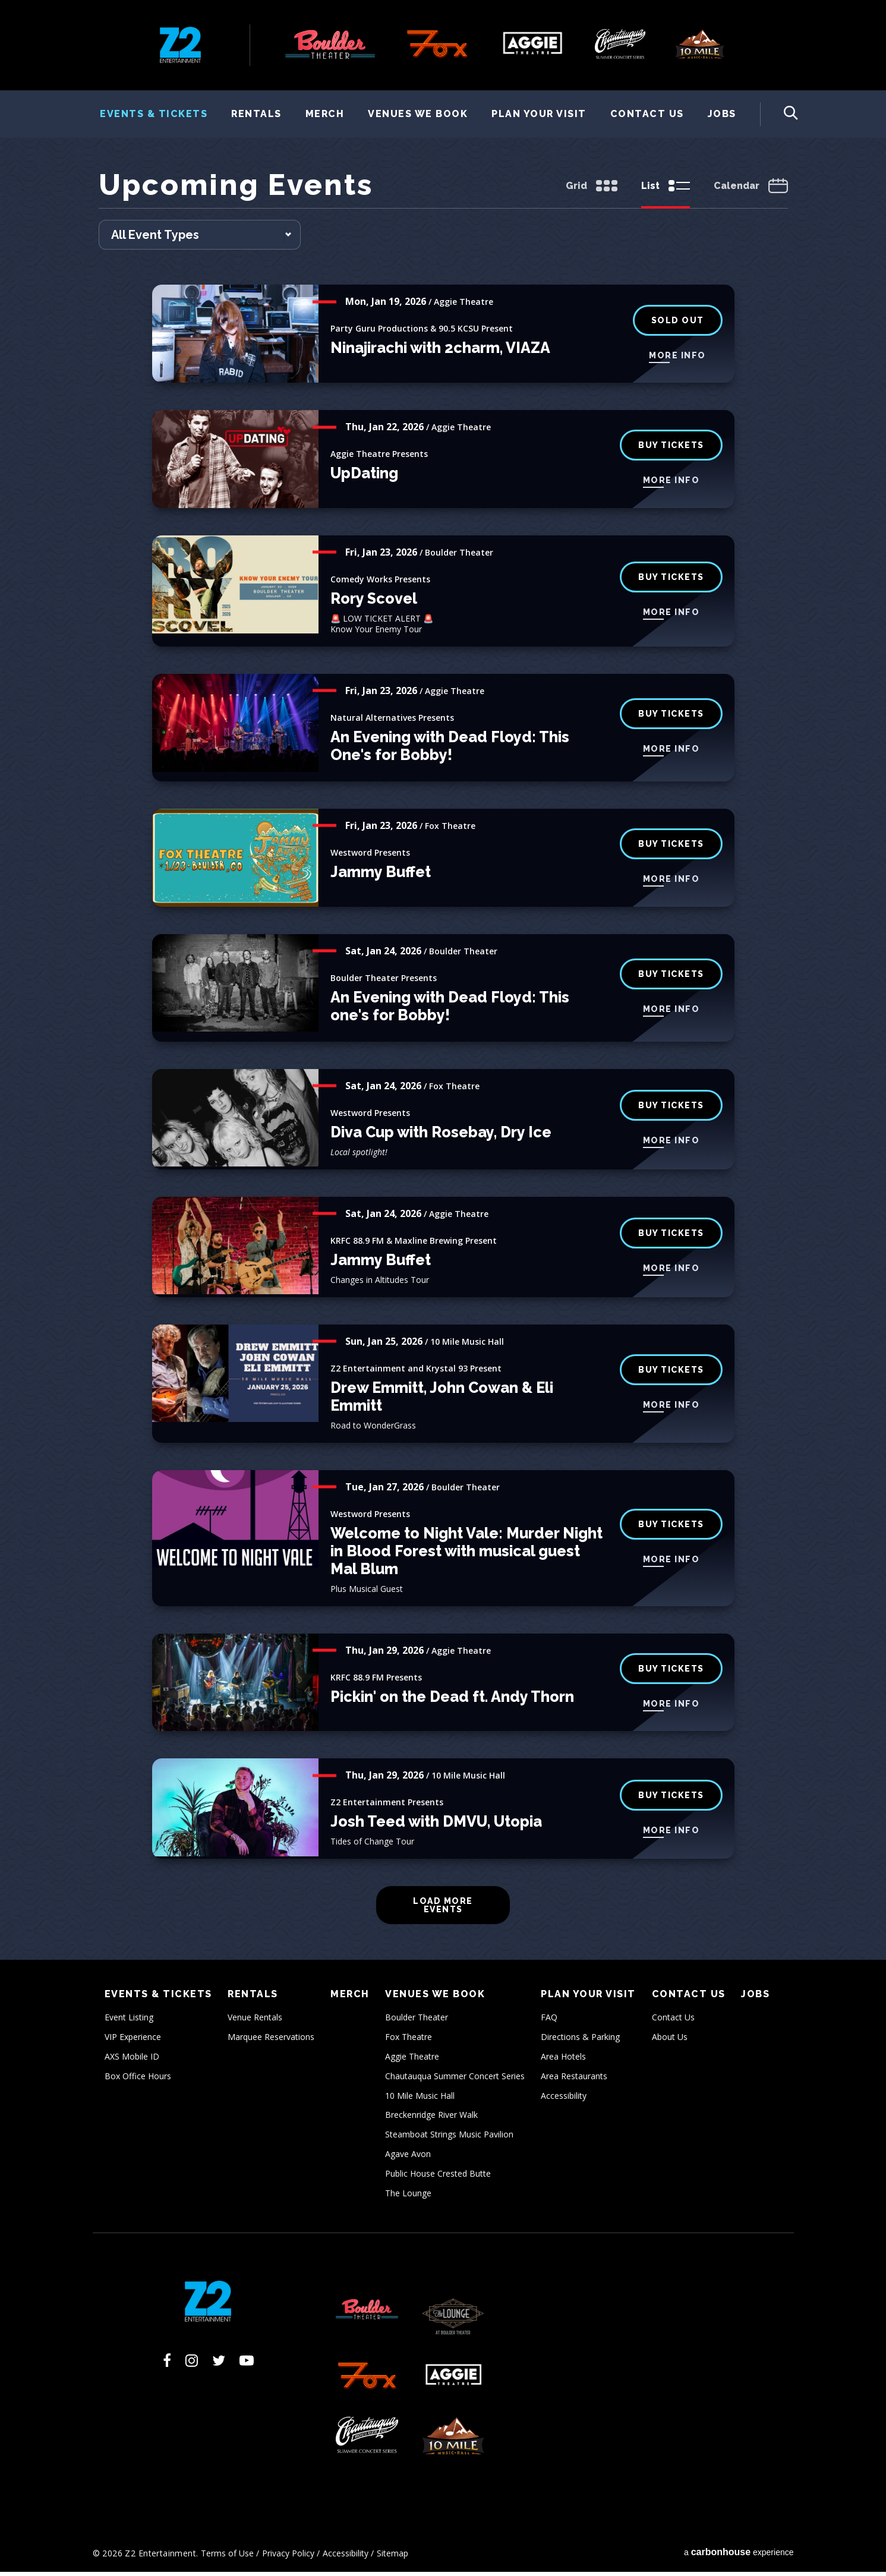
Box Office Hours (138, 2079)
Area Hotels (563, 2060)
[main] (443, 1066)
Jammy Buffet (380, 876)
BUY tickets (671, 581)
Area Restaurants (574, 2079)
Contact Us (647, 113)
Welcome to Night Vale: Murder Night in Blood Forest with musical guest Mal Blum (466, 1554)
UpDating (364, 477)
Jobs (722, 113)
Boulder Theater (416, 2021)
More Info (677, 359)
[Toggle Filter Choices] (200, 239)
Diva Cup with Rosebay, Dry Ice (440, 1135)
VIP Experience (133, 2041)
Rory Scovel (373, 602)
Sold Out (677, 324)
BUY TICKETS (671, 978)
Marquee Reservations (271, 2041)
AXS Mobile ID (132, 2060)
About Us (670, 2041)
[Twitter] (218, 2364)
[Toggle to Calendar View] (751, 191)
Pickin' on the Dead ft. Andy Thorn (452, 1700)
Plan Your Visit (539, 113)
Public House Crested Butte (438, 2177)
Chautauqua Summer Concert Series (455, 2079)
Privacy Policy (288, 2557)
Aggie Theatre (412, 2060)
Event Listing (129, 2021)
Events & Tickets (153, 113)
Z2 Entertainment (180, 45)
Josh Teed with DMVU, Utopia (436, 1825)
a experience (739, 2556)
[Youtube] (246, 2364)
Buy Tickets (671, 449)
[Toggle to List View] (665, 191)
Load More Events (443, 1909)
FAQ (549, 2021)
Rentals (256, 113)
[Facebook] (167, 2364)
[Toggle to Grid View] (591, 191)
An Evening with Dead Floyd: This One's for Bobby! (449, 750)
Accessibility (564, 2099)
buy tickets (671, 848)
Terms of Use (227, 2557)
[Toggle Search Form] (779, 114)
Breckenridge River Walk (431, 2118)
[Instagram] (191, 2364)
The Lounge (408, 2196)
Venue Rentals (255, 2021)
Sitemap (392, 2557)
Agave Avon (408, 2158)
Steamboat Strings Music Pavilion (449, 2138)
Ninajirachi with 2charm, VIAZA (440, 352)
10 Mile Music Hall (420, 2099)
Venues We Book (418, 113)
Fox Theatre (408, 2041)
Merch (325, 113)
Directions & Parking (580, 2041)
